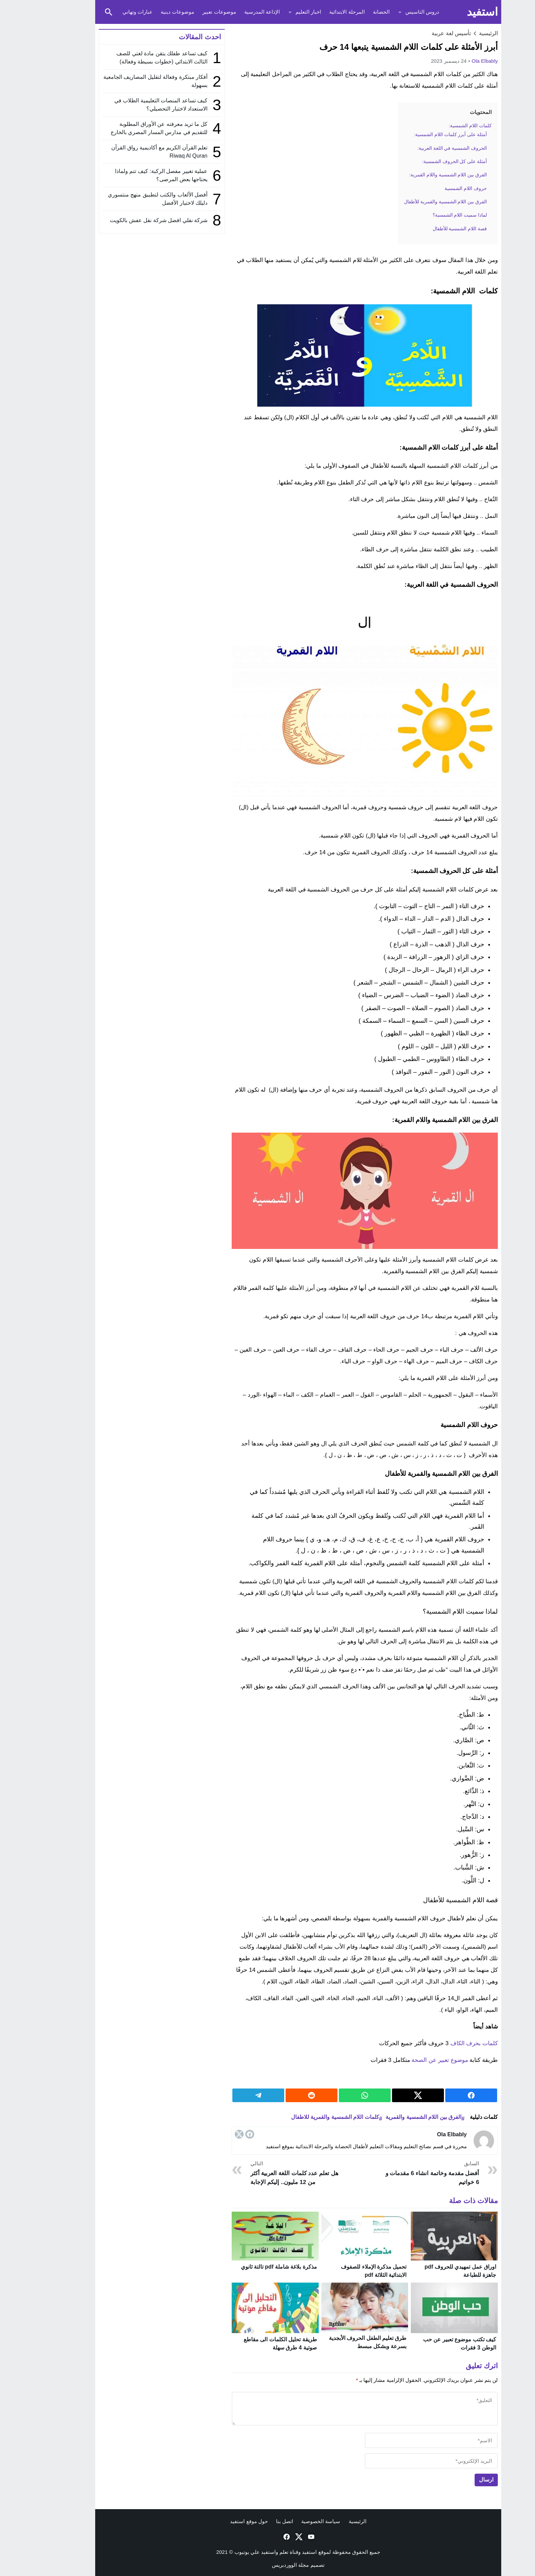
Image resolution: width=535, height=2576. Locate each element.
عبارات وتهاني (107, 12)
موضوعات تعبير (188, 12)
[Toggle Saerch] (78, 12)
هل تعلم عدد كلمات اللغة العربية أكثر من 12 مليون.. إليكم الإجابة (268, 2172)
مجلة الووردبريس (259, 2565)
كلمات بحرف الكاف (443, 2043)
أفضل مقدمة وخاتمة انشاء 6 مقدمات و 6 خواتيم (401, 2172)
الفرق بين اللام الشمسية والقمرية (393, 2117)
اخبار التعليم (277, 12)
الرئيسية (327, 2521)
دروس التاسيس (391, 12)
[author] (400, 2440)
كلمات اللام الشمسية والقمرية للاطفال (304, 2117)
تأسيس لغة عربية (420, 33)
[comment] (334, 2408)
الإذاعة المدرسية (231, 12)
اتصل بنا (253, 2521)
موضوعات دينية (146, 12)
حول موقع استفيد (218, 2521)
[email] (400, 2461)
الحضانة (350, 12)
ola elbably (454, 61)
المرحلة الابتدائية (316, 12)
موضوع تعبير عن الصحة (409, 2060)
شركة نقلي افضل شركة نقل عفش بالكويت (128, 220)
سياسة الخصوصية (290, 2521)
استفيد (451, 11)
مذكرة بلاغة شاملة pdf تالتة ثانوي (248, 2267)
